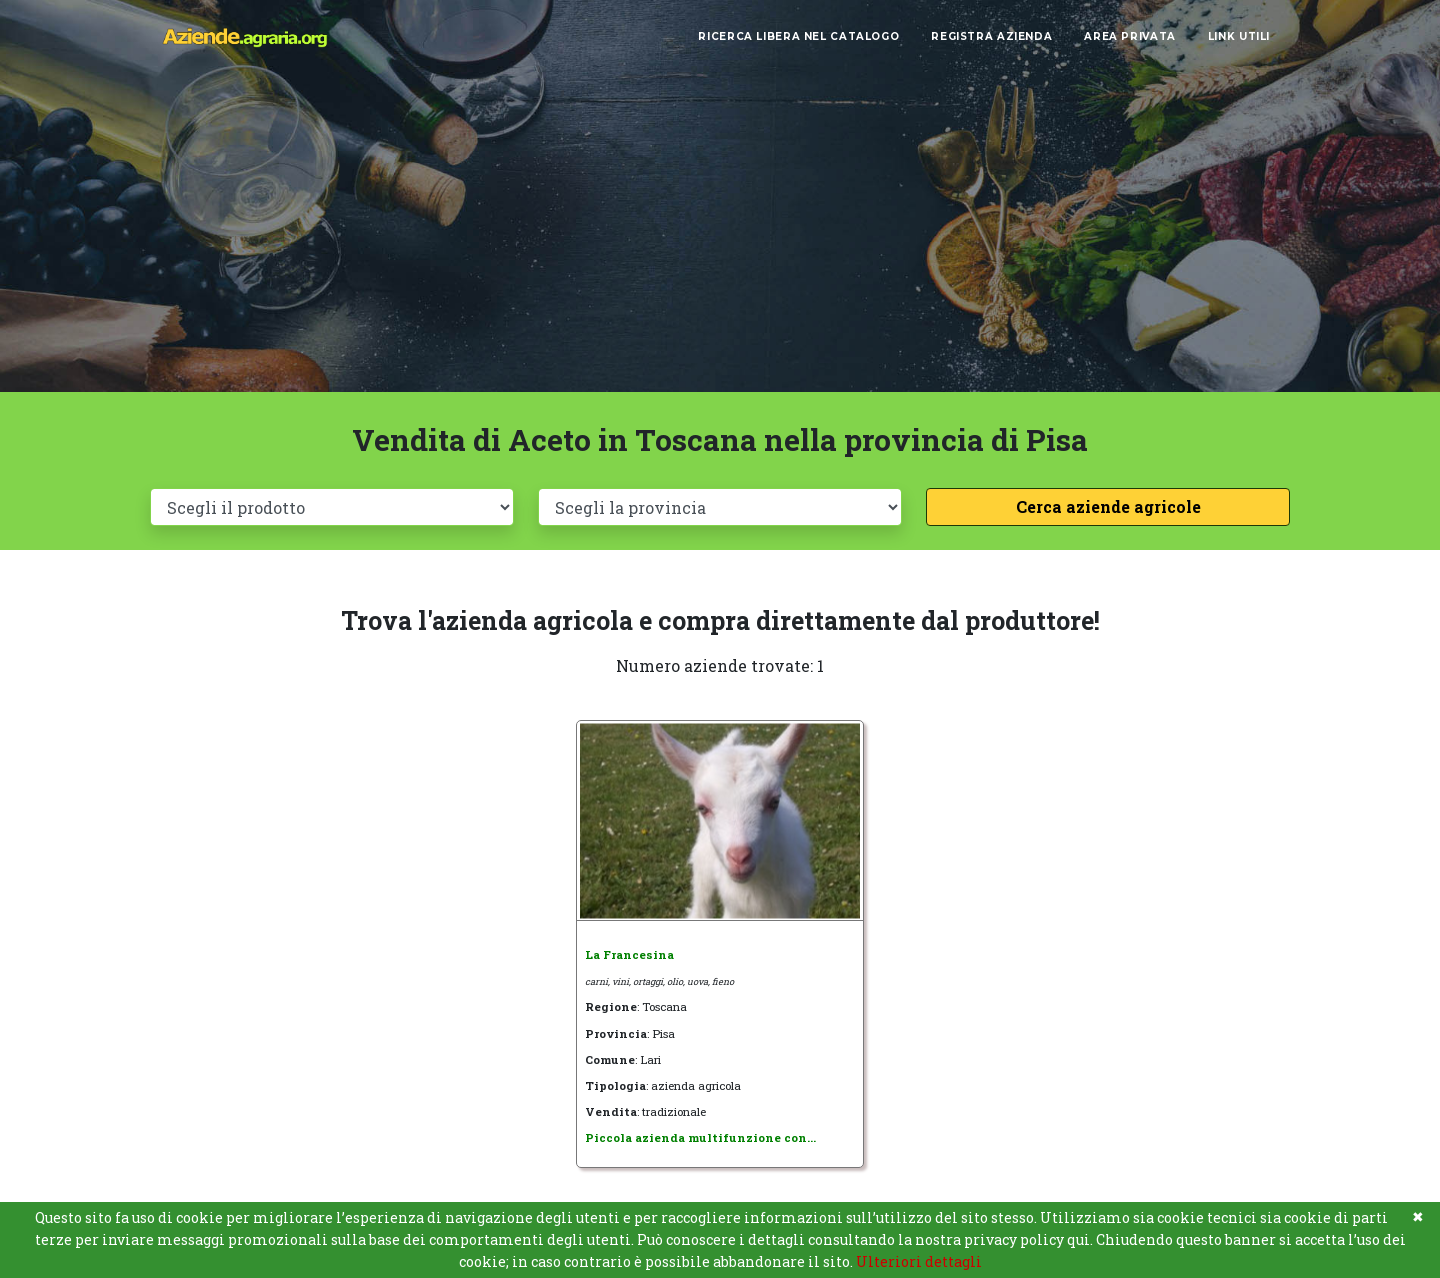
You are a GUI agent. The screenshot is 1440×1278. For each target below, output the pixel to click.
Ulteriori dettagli (919, 1261)
